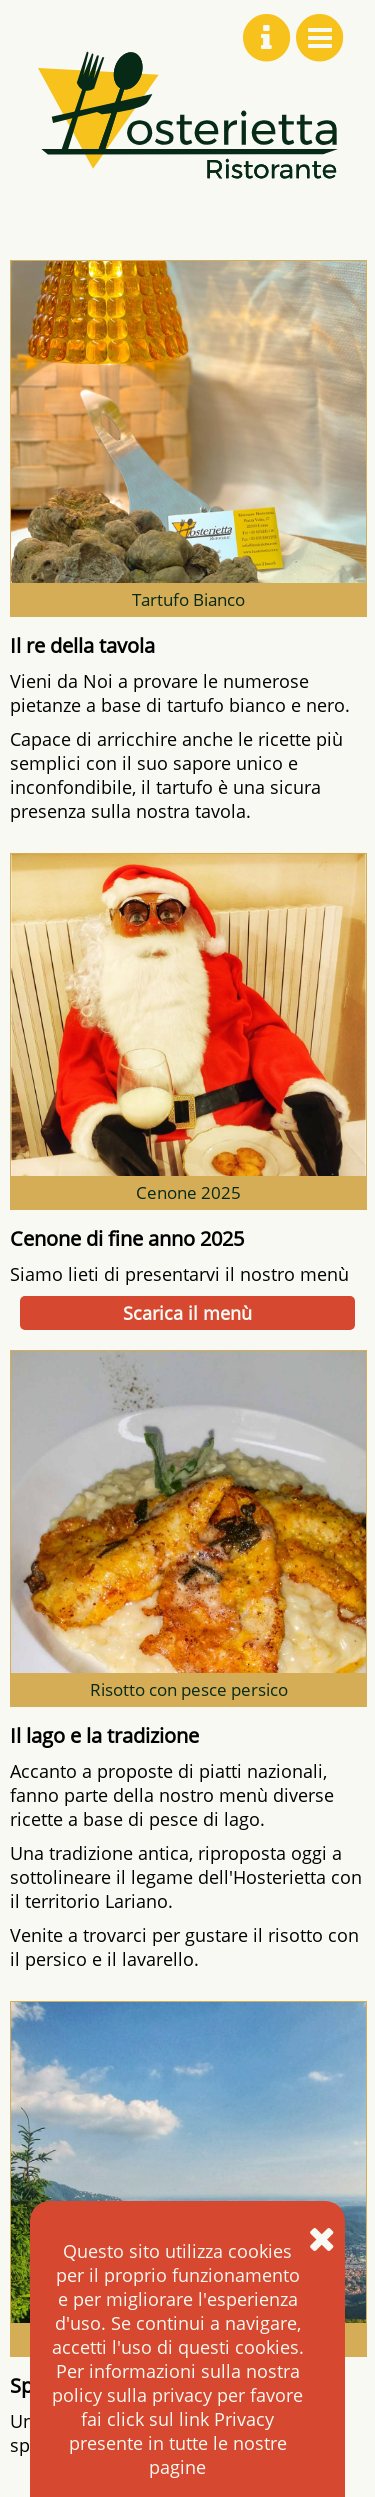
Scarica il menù (187, 1313)
